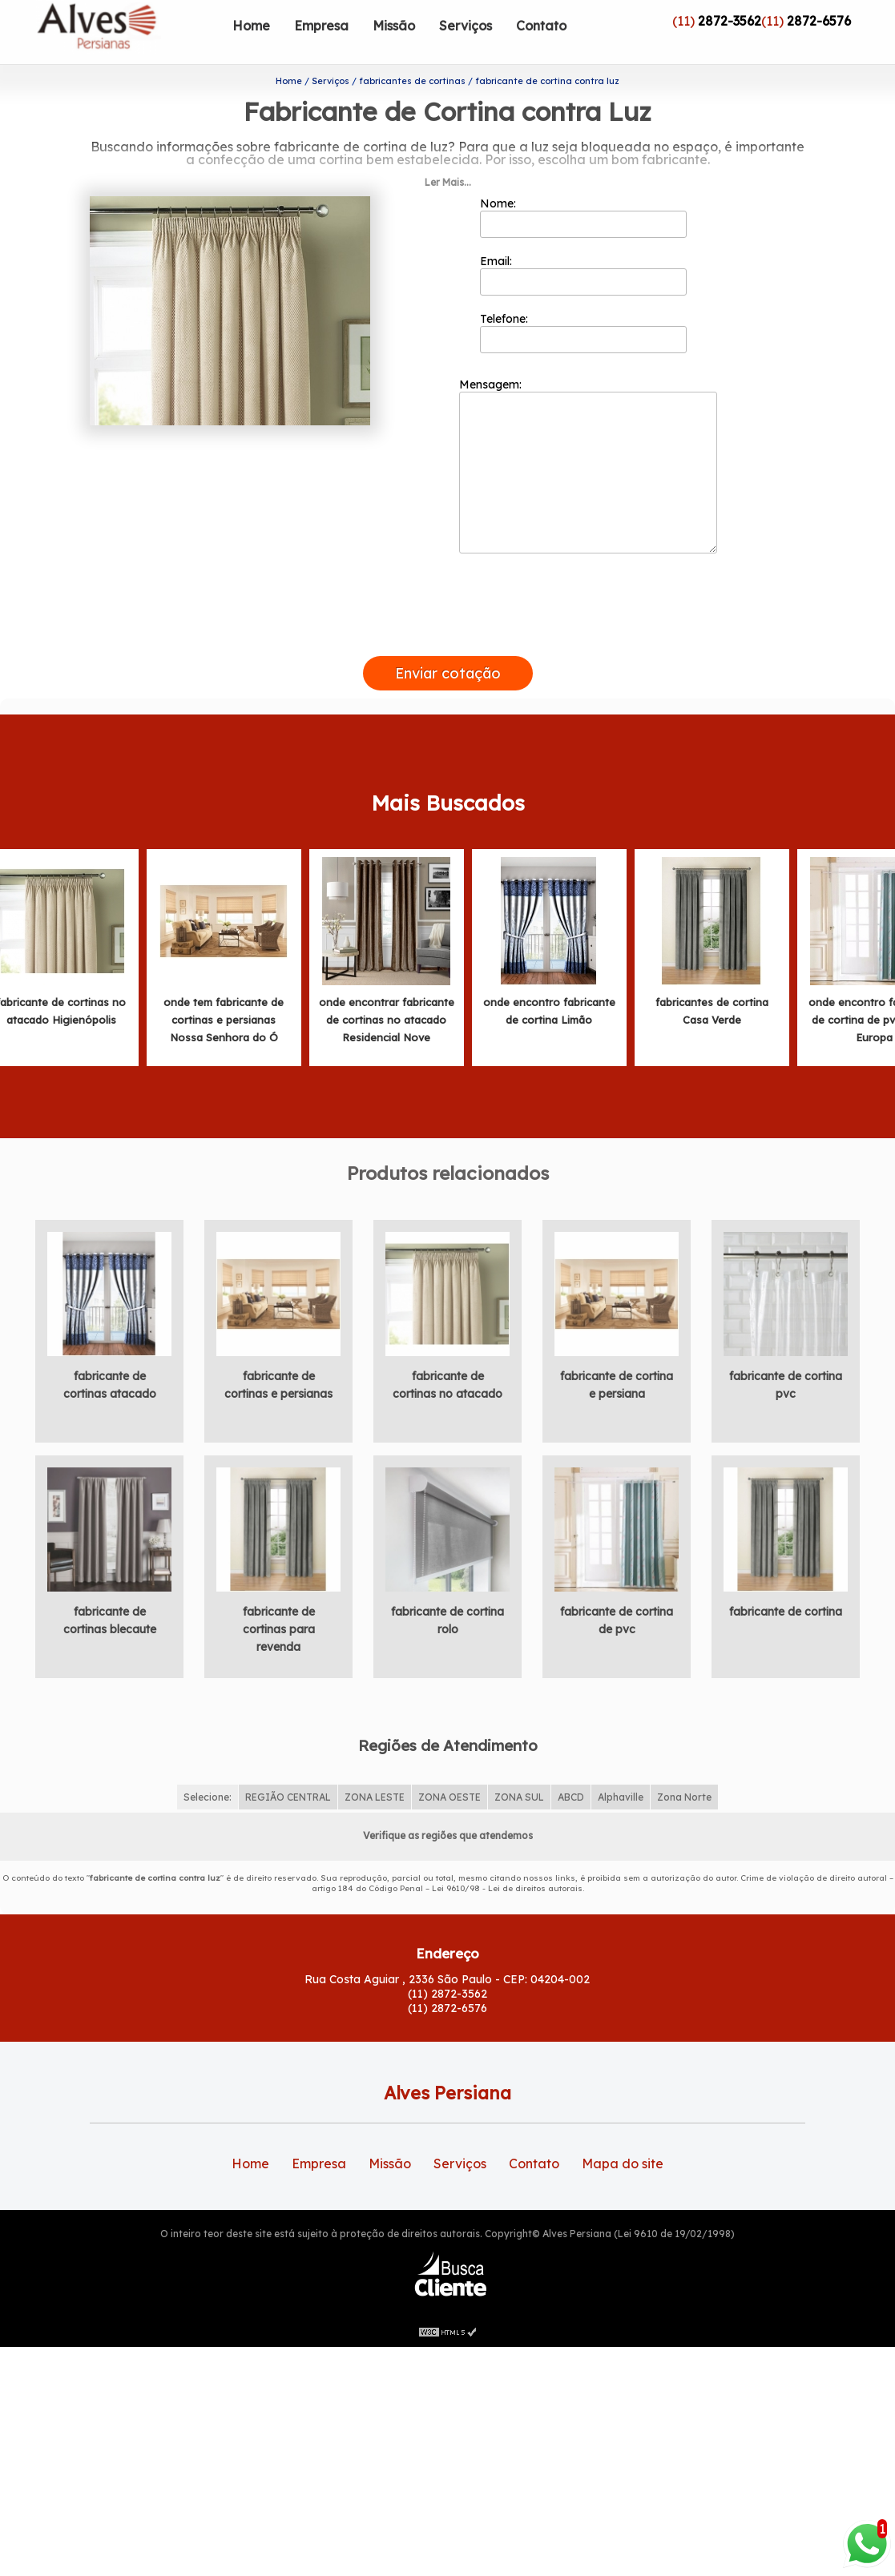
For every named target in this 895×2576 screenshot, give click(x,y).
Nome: (583, 214)
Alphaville (620, 1794)
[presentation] (448, 634)
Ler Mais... (448, 179)
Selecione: (207, 1794)
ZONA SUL (519, 1794)
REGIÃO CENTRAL (288, 1794)
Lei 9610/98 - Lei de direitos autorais (507, 1885)
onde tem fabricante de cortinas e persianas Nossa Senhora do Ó (223, 1016)
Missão (394, 26)
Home (251, 26)
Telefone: (583, 329)
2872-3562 (729, 21)
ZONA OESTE (449, 1794)
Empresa (321, 26)
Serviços (465, 26)
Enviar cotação (448, 670)
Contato (541, 26)
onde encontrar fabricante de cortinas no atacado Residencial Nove (386, 1016)
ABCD (571, 1794)
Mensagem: (588, 462)
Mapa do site (622, 2160)
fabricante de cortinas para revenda (279, 1626)
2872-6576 (819, 21)
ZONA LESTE (375, 1794)
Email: (583, 271)
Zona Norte (684, 1794)
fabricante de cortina (785, 1608)
